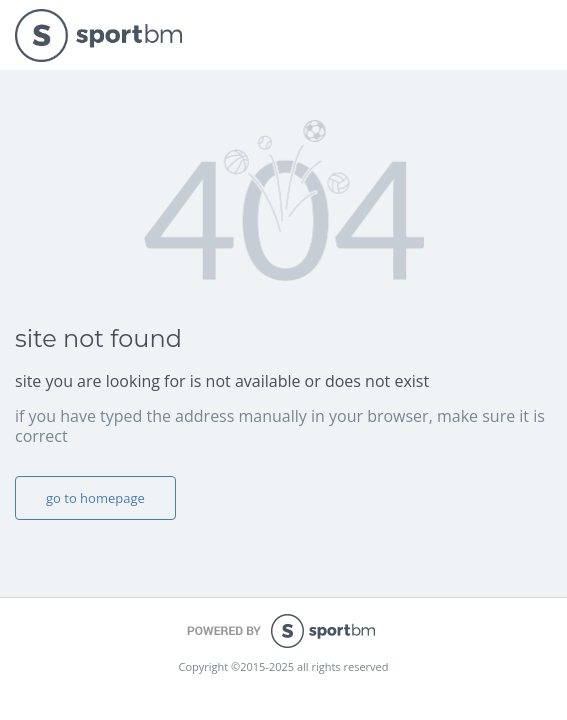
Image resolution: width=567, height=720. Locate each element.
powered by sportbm (283, 631)
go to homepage (95, 498)
